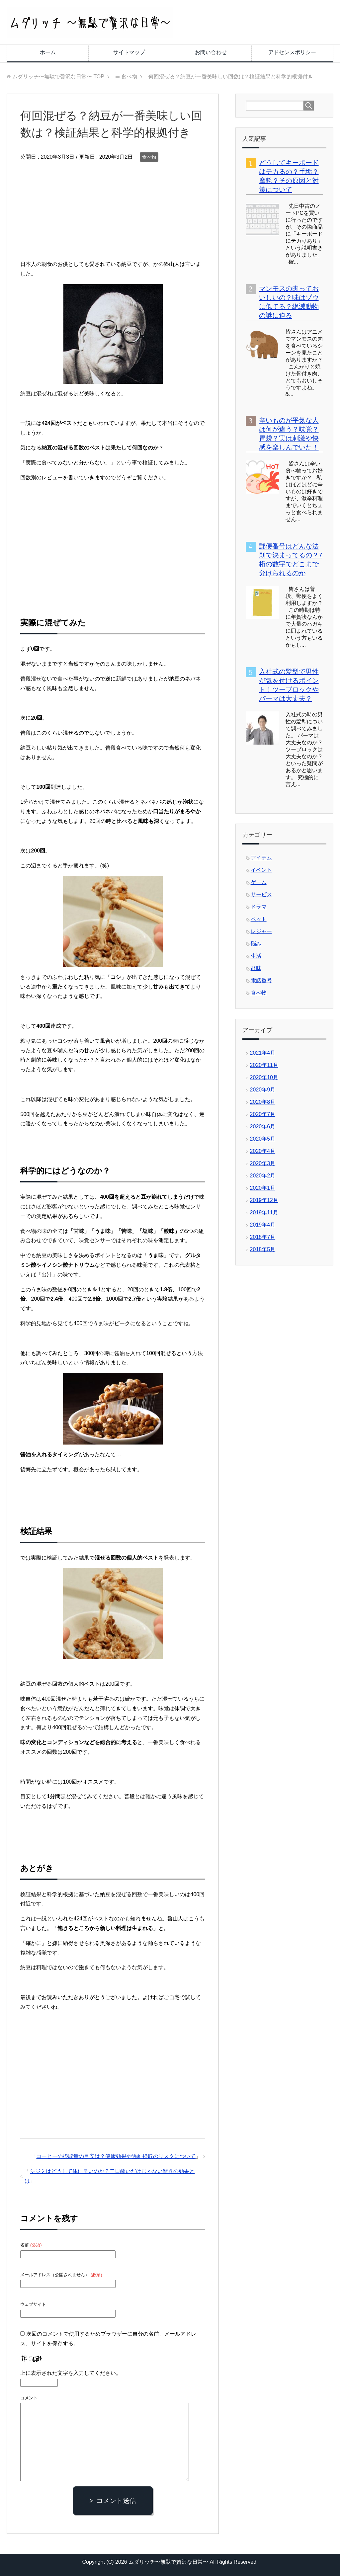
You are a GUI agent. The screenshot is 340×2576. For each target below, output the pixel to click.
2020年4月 (263, 1151)
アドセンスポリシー (292, 52)
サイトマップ (129, 52)
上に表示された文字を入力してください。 (70, 2373)
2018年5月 (263, 1249)
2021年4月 (263, 1053)
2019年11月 (264, 1212)
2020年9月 (263, 1089)
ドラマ (259, 907)
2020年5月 (263, 1139)
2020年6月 (263, 1126)
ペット (259, 919)
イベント (261, 870)
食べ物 (149, 157)
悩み (256, 943)
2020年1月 (263, 1188)
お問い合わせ (211, 52)
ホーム (48, 52)
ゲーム (259, 882)
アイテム (261, 857)
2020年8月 (263, 1102)
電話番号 (261, 980)
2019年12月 (264, 1200)
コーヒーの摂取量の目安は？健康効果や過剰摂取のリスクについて (116, 2156)
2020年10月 (264, 1077)
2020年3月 (263, 1163)
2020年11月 (264, 1065)
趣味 (256, 968)
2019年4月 (263, 1225)
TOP (58, 76)
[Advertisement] (112, 213)
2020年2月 (263, 1175)
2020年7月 (263, 1114)
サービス (261, 894)
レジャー (261, 931)
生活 (256, 956)
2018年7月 (263, 1237)
